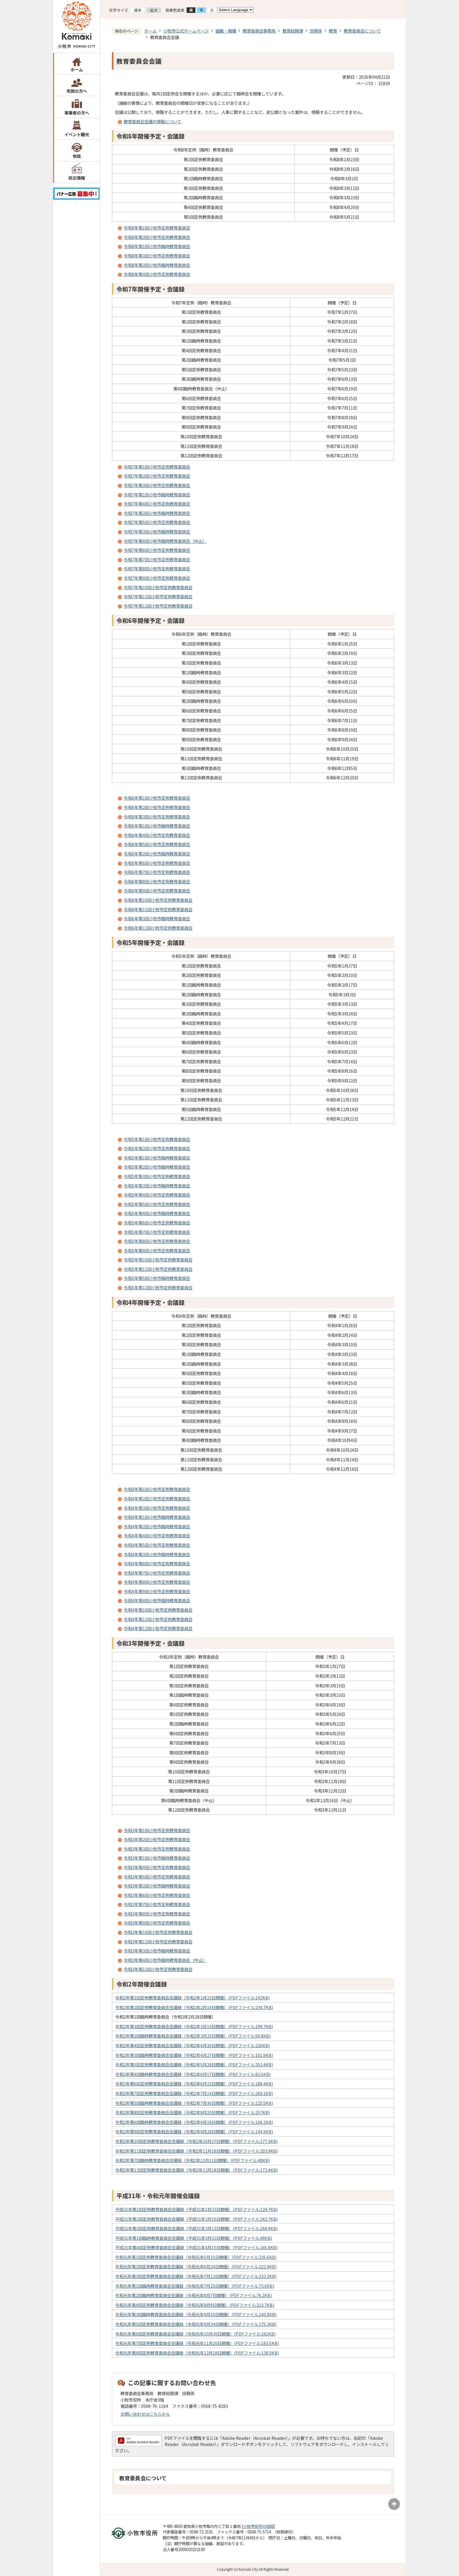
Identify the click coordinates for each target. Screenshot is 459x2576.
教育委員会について (362, 31)
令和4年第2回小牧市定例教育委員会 (157, 1498)
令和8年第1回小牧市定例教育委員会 (157, 228)
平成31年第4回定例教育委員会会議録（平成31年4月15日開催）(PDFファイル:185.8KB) (196, 2247)
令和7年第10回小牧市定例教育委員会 (158, 587)
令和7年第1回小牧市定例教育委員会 (157, 467)
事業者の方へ (76, 112)
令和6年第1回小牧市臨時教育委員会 (157, 826)
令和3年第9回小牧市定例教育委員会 (157, 1923)
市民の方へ (76, 91)
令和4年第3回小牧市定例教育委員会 (157, 1508)
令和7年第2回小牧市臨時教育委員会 (157, 513)
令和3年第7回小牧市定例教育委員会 (157, 1904)
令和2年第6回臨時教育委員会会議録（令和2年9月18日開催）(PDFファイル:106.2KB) (194, 2122)
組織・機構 (225, 31)
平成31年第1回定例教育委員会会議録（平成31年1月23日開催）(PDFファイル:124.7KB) (196, 2209)
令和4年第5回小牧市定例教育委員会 (157, 1545)
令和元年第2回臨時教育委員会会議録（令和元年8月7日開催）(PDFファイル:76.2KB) (193, 2295)
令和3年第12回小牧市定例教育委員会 (158, 1969)
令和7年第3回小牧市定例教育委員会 (157, 485)
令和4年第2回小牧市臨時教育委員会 (157, 1526)
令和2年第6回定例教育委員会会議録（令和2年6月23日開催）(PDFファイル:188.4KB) (194, 2083)
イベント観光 (76, 134)
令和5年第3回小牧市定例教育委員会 (157, 1176)
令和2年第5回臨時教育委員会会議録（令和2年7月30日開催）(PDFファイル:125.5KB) (194, 2103)
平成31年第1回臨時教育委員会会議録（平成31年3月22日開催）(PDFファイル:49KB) (193, 2238)
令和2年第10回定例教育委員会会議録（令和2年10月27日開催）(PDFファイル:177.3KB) (196, 2141)
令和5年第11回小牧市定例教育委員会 (158, 1269)
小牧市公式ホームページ (186, 31)
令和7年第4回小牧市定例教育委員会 (157, 504)
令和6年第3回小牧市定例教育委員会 (157, 816)
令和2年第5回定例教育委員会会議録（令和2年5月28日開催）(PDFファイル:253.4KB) (194, 2064)
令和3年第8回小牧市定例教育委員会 (157, 1913)
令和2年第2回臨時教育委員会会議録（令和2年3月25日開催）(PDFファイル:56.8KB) (193, 2036)
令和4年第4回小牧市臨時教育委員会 (157, 1600)
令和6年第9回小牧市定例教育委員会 (157, 890)
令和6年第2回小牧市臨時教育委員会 (157, 853)
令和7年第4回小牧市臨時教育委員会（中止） (165, 541)
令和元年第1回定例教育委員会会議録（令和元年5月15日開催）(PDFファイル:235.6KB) (196, 2257)
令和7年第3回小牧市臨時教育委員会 (157, 531)
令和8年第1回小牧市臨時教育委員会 (157, 246)
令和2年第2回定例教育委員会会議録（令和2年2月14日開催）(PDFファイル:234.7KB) (194, 2007)
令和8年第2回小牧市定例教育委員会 (157, 237)
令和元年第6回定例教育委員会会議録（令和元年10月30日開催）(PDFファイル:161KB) (195, 2334)
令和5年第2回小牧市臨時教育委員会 (157, 1167)
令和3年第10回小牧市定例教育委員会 (158, 1932)
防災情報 (76, 178)
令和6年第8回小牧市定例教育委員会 (157, 881)
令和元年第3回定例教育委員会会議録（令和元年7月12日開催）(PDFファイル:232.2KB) (196, 2276)
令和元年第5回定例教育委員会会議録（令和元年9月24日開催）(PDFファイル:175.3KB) (196, 2324)
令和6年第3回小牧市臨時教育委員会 (157, 918)
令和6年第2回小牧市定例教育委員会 (157, 807)
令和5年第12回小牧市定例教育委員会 (158, 1287)
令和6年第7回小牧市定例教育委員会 (157, 872)
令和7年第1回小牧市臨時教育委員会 (157, 494)
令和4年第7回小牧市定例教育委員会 (157, 1573)
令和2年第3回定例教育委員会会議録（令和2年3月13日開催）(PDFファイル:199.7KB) (194, 2026)
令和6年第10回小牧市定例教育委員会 (158, 900)
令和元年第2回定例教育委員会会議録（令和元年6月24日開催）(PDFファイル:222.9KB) (196, 2266)
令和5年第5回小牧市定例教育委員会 (157, 1204)
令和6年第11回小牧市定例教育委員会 (158, 909)
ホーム (77, 69)
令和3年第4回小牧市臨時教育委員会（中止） (165, 1960)
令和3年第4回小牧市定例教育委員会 (157, 1867)
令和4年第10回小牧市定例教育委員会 (158, 1610)
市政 (77, 156)
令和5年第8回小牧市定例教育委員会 (157, 1241)
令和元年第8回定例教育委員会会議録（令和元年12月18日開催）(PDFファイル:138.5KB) (197, 2353)
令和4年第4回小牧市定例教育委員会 (157, 1535)
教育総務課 (292, 31)
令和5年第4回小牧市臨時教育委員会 (157, 1213)
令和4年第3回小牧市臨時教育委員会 (157, 1554)
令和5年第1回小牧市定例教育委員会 (157, 1139)
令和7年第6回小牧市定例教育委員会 (157, 550)
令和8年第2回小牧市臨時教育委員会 (157, 265)
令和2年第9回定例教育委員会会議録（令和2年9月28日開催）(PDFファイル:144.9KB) (194, 2131)
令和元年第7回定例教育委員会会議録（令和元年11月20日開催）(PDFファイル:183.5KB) (197, 2343)
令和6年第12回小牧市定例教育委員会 (158, 928)
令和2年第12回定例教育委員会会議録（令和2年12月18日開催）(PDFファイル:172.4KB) (196, 2170)
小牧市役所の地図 (258, 2526)
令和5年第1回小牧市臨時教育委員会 (157, 1158)
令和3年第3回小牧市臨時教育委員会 (157, 1950)
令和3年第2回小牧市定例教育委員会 (157, 1839)
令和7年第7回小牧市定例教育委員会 (157, 559)
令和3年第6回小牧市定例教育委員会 (157, 1895)
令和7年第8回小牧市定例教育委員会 (157, 568)
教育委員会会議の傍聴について (152, 121)
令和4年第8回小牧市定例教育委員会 (157, 1582)
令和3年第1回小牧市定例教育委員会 (157, 1830)
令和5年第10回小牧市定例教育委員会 (158, 1259)
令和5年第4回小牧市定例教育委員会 (157, 1195)
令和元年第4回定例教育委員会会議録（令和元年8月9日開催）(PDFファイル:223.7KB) (194, 2305)
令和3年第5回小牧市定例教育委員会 (157, 1877)
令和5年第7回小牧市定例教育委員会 (157, 1232)
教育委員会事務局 (259, 31)
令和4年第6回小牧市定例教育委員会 (157, 1563)
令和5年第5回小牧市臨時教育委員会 (157, 1278)
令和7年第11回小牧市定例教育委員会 (158, 596)
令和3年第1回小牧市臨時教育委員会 (157, 1858)
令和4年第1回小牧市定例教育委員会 (157, 1489)
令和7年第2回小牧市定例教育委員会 (157, 476)
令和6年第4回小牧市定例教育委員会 (157, 835)
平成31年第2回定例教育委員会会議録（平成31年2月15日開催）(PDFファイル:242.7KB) (196, 2219)
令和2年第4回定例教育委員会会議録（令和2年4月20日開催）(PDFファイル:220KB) (192, 2045)
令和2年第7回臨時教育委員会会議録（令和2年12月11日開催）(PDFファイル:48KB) (192, 2160)
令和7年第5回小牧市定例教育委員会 (157, 522)
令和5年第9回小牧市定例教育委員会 (157, 1250)
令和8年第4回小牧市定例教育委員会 (157, 274)
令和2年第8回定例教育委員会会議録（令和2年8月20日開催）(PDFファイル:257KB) (192, 2112)
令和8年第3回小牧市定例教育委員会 (157, 255)
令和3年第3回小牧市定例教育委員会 (157, 1849)
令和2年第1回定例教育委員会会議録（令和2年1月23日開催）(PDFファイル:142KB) (192, 1997)
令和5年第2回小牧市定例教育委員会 (157, 1148)
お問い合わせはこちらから (145, 2414)
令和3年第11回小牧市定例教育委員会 (158, 1941)
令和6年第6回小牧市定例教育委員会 (157, 863)
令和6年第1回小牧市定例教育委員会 (157, 798)
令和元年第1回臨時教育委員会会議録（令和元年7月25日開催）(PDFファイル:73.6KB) (194, 2286)
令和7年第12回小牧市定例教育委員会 (158, 606)
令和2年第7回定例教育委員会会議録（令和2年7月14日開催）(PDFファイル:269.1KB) (194, 2093)
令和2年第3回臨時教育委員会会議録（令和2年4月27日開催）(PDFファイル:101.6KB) (194, 2055)
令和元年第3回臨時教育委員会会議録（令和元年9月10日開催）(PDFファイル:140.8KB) (196, 2314)
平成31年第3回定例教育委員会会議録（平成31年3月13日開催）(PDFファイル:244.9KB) (196, 2228)
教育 (333, 31)
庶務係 (316, 31)
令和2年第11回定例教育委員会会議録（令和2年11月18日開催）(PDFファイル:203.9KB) (196, 2151)
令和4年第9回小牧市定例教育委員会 (157, 1591)
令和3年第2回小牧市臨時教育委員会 (157, 1886)
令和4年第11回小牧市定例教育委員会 (158, 1619)
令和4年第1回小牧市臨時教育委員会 (157, 1517)
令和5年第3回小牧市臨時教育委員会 (157, 1185)
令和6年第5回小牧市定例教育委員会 (157, 844)
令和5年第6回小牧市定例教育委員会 (157, 1222)
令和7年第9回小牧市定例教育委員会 (157, 578)
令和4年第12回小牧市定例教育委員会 (158, 1628)
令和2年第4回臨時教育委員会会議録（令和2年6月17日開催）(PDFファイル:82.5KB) (193, 2074)
